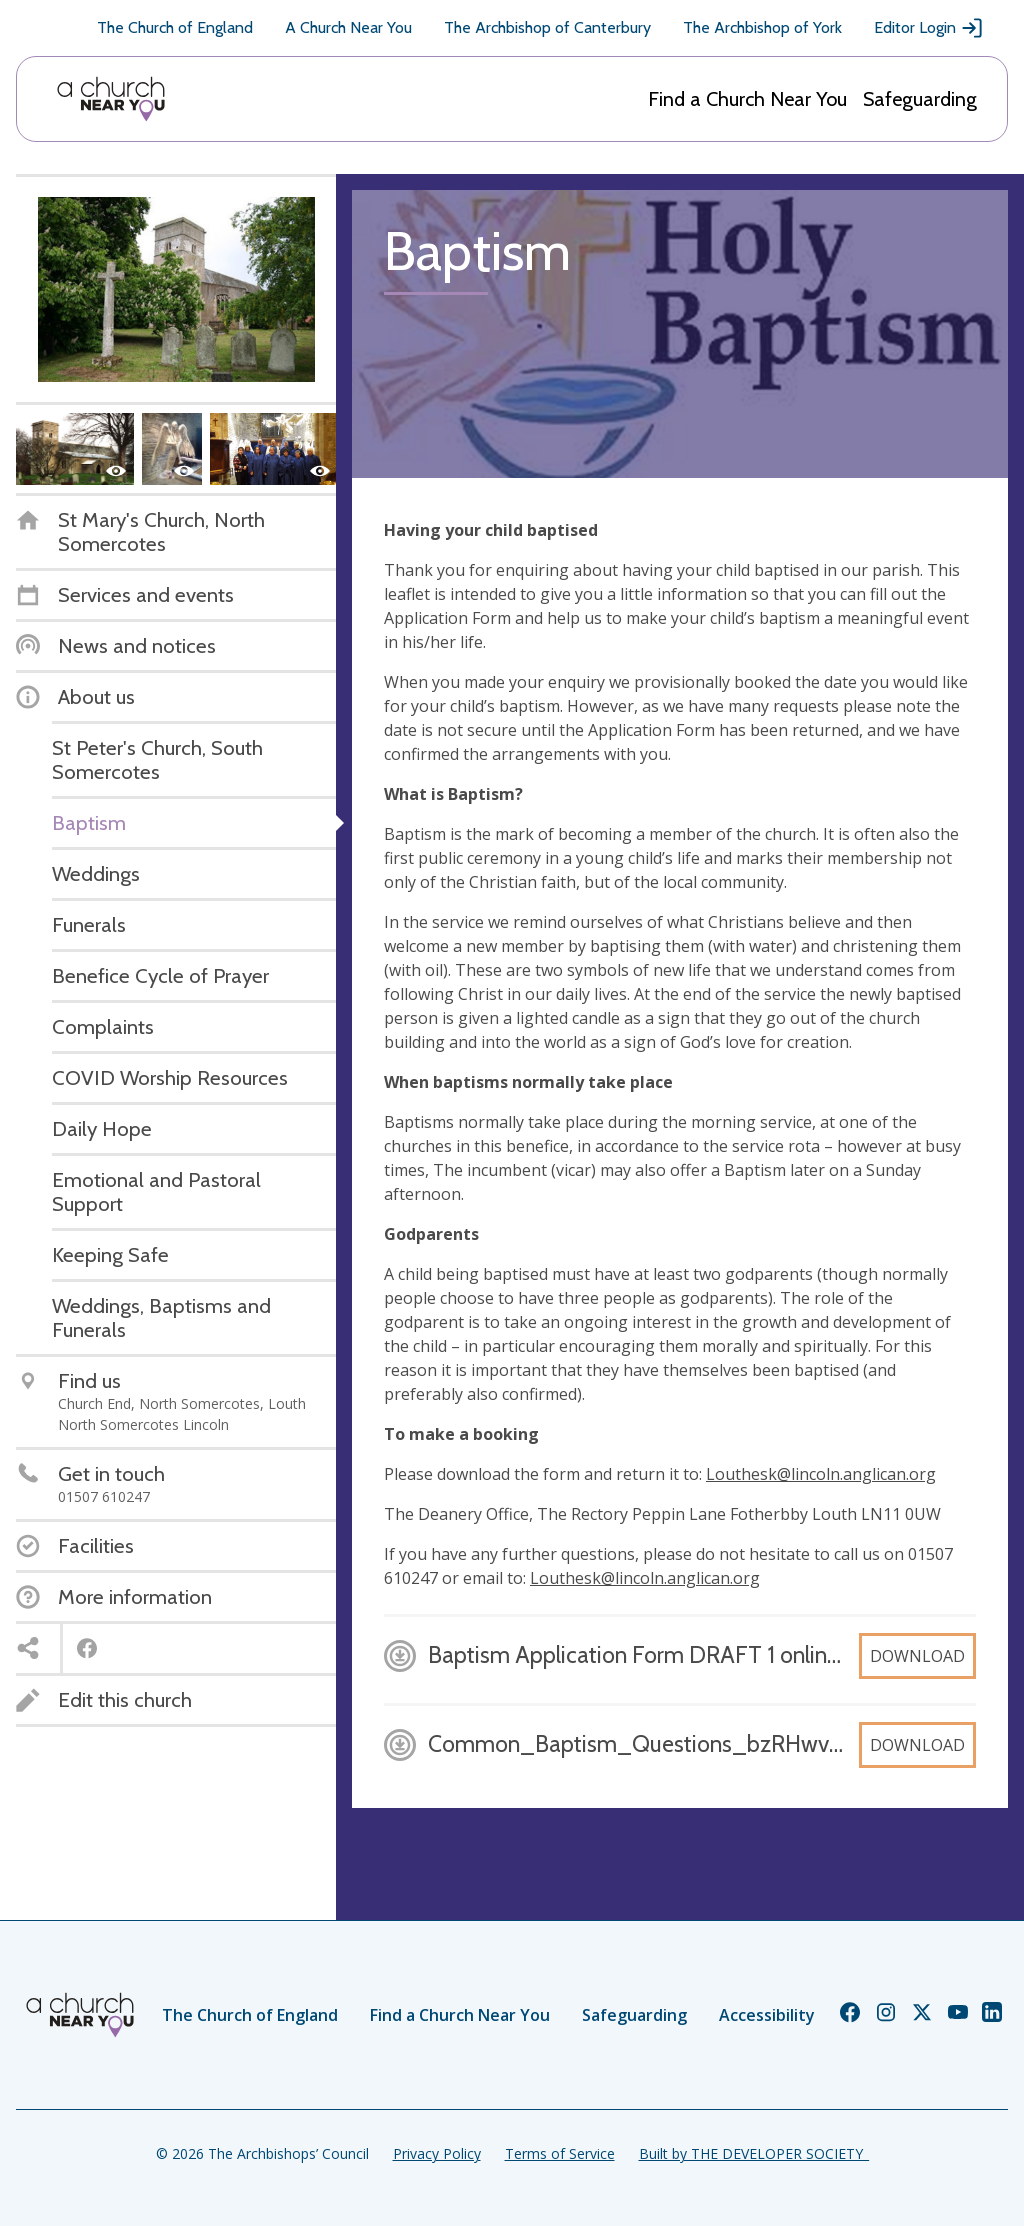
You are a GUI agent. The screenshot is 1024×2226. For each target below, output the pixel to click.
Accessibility (767, 2015)
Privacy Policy (437, 2153)
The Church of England (175, 27)
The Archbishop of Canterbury (547, 27)
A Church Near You (348, 27)
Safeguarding (920, 99)
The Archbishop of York (762, 27)
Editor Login (929, 28)
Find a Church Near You (747, 99)
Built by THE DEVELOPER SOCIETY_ (754, 2153)
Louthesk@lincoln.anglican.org (821, 1474)
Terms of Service (560, 2153)
